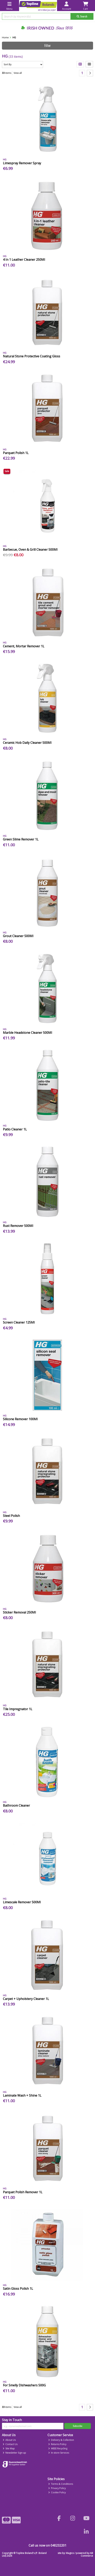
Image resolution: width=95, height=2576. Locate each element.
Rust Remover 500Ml (18, 1226)
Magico (70, 2553)
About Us (9, 2440)
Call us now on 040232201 (47, 2545)
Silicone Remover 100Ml (20, 1419)
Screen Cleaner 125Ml (19, 1322)
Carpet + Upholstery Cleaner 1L (26, 1999)
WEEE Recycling (58, 2448)
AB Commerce (87, 2554)
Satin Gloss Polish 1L (18, 2288)
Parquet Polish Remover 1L (22, 2192)
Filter (47, 45)
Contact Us (10, 2444)
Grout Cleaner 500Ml (18, 936)
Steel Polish (11, 1516)
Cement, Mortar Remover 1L (23, 646)
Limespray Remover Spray (22, 163)
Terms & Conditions (60, 2484)
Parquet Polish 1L (16, 453)
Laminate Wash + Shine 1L (22, 2095)
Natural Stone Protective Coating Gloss (31, 356)
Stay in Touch (12, 2420)
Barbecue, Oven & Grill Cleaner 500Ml (30, 549)
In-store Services (58, 2452)
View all (18, 73)
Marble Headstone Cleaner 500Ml (27, 1032)
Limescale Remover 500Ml (22, 1902)
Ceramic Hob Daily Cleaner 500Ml (27, 743)
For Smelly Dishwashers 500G (24, 2385)
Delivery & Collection (61, 2440)
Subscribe (77, 2425)
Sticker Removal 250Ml (19, 1612)
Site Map (9, 2448)
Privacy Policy (57, 2488)
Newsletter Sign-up (14, 2452)
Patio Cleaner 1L (15, 1129)
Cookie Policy (57, 2492)
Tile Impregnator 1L (17, 1709)
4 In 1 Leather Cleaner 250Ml (24, 259)
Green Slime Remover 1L (21, 839)
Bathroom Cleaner (16, 1805)
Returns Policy (57, 2444)
